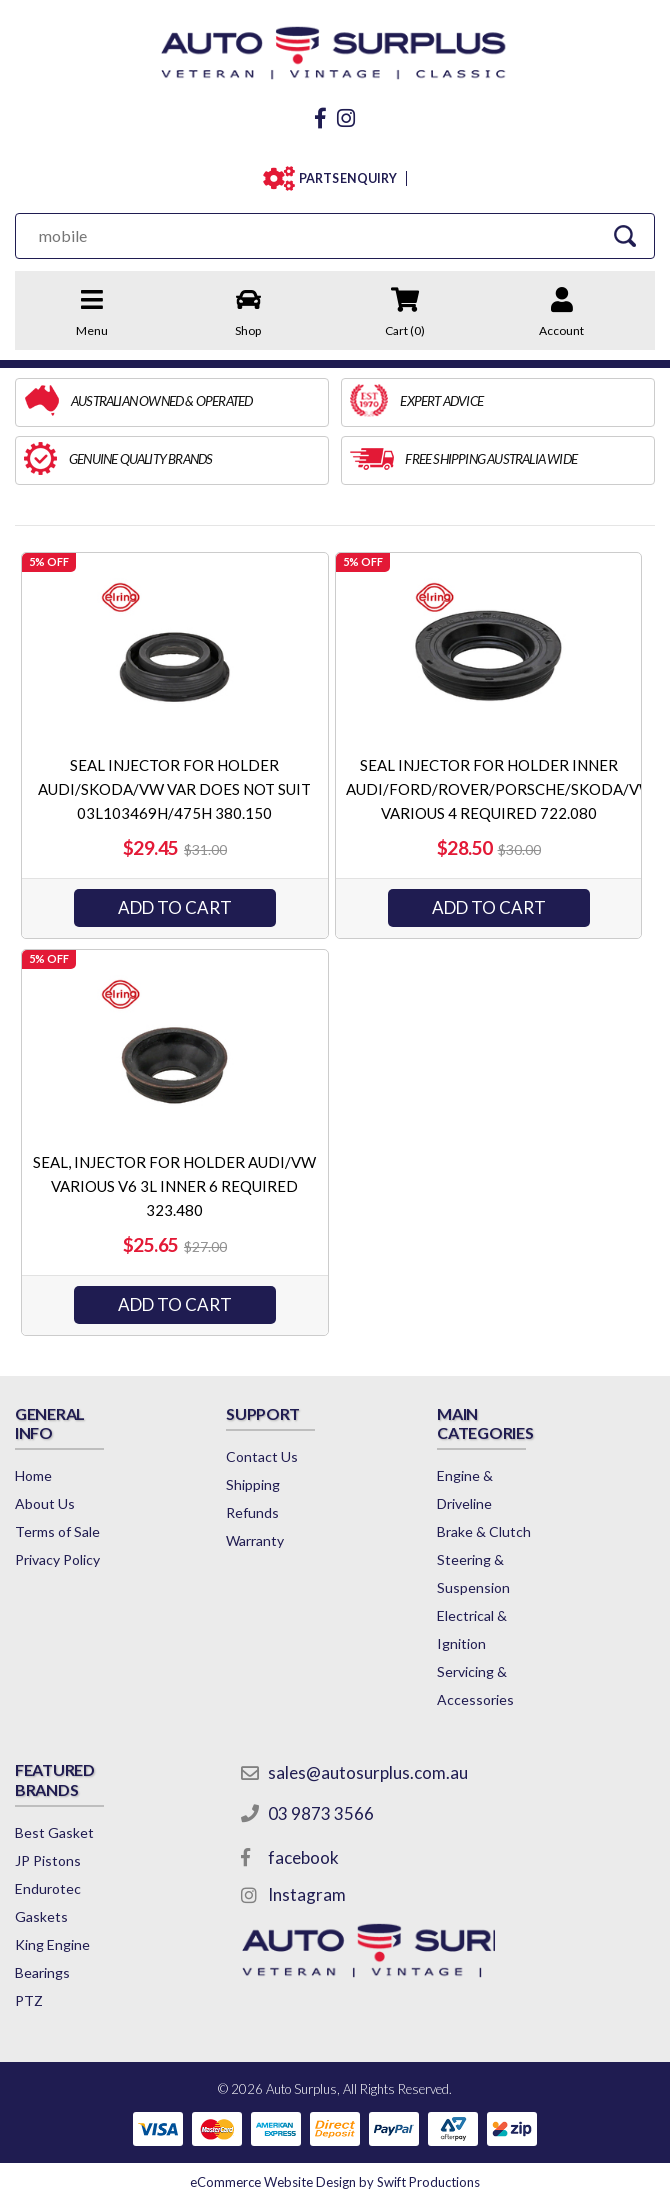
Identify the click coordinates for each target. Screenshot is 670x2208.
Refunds (252, 1512)
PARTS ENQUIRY (348, 178)
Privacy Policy (57, 1559)
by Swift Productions (335, 2182)
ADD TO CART (175, 907)
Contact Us (262, 1456)
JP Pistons (48, 1860)
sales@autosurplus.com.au (368, 1772)
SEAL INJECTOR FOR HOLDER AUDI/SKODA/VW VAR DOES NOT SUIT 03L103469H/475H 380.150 (174, 789)
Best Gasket (54, 1832)
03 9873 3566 (321, 1813)
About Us (45, 1503)
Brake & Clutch (484, 1531)
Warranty (255, 1540)
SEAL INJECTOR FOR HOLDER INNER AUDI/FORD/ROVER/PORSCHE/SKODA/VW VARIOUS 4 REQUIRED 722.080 (500, 789)
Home (33, 1475)
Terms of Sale (57, 1531)
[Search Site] (625, 235)
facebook (303, 1857)
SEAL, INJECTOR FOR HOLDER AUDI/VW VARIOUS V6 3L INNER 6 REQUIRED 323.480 (174, 1186)
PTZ (29, 2000)
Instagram (307, 1894)
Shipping (253, 1484)
